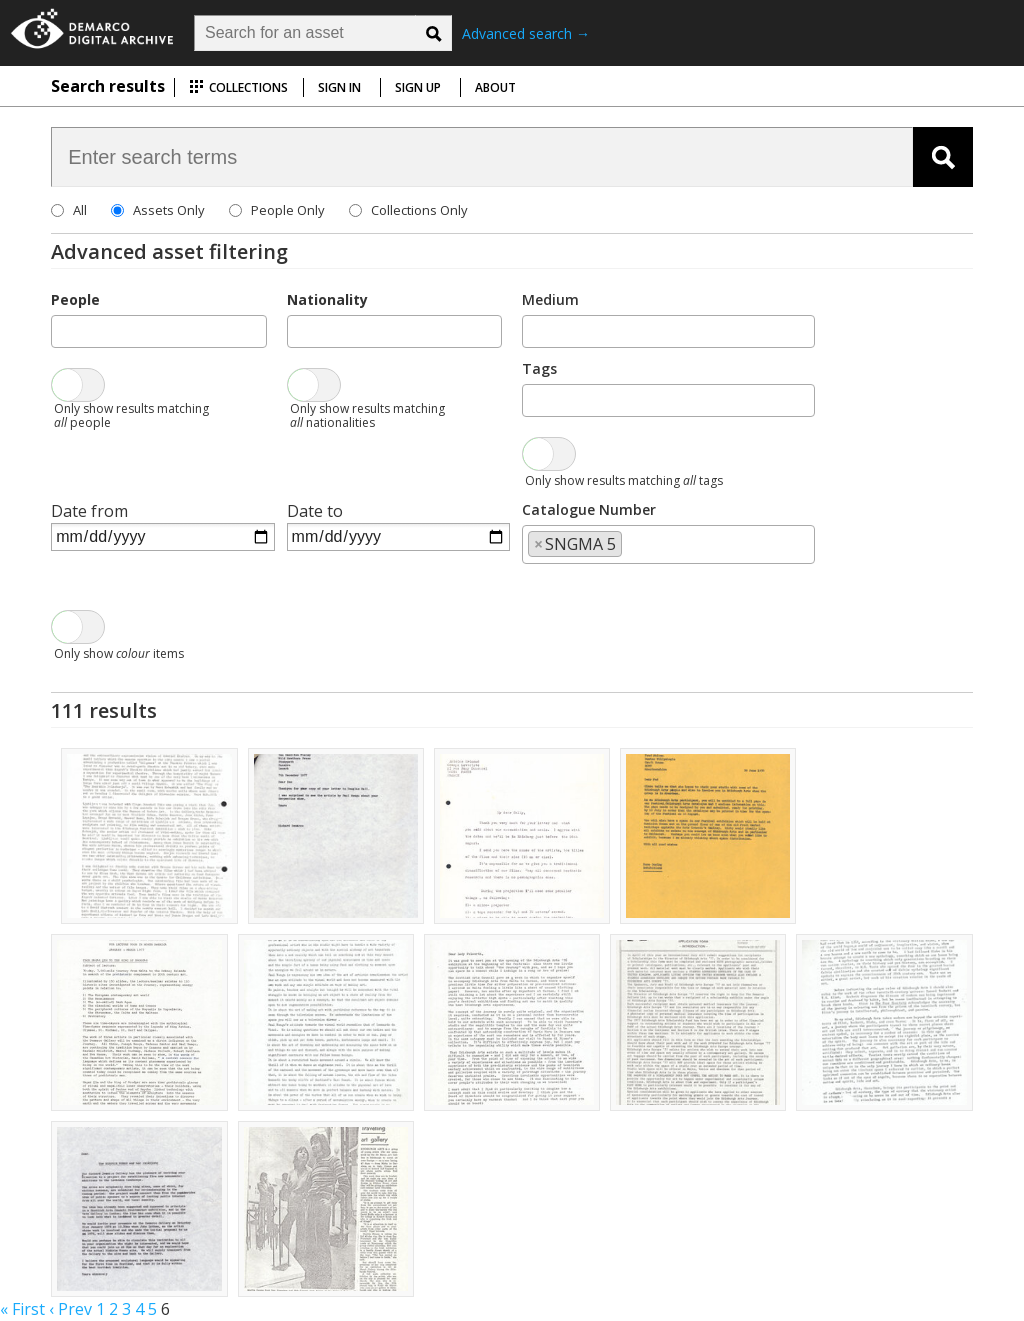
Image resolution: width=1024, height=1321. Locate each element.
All (80, 210)
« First (22, 1309)
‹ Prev (70, 1309)
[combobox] (158, 331)
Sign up (418, 87)
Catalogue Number (589, 509)
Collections (238, 87)
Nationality (327, 299)
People (75, 299)
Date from (89, 511)
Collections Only (419, 210)
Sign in (339, 87)
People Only (288, 210)
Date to (315, 511)
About (495, 87)
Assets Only (169, 210)
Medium (550, 299)
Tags (539, 368)
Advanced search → (526, 33)
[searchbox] (63, 330)
